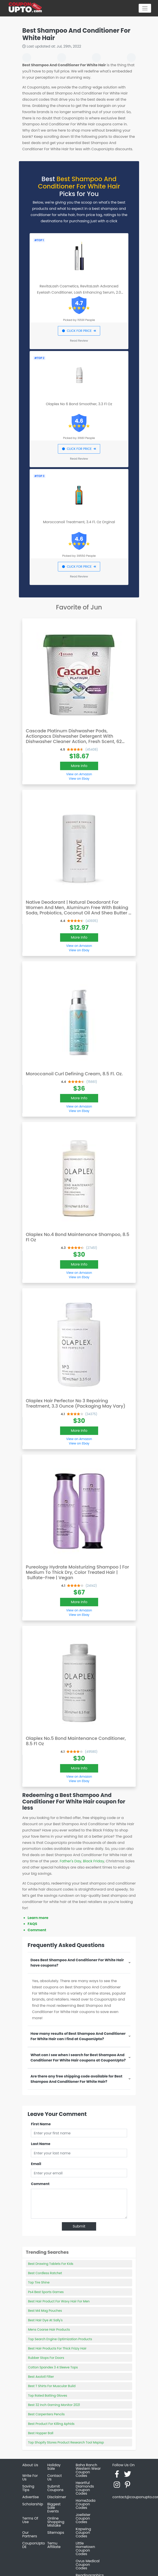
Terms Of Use (30, 2520)
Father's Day (70, 1861)
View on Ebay (79, 778)
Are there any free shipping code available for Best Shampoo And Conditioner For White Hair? (76, 2079)
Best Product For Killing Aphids (51, 2424)
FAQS (32, 1923)
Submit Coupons (55, 2488)
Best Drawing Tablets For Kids (50, 2264)
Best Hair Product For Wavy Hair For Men (59, 2301)
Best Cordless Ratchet (45, 2273)
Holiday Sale (54, 2466)
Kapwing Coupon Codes (83, 2532)
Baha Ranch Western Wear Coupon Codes (88, 2470)
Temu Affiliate (54, 2545)
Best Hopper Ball (40, 2433)
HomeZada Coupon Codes (85, 2504)
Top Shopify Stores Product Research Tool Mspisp (66, 2442)
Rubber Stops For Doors (46, 2358)
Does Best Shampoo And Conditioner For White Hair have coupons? (77, 1962)
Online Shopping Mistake (56, 2522)
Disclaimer (56, 2497)
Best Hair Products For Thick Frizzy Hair (57, 2348)
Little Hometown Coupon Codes (85, 2548)
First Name (41, 2124)
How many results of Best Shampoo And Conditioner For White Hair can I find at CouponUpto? (78, 2036)
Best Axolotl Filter (41, 2376)
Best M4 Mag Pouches (45, 2310)
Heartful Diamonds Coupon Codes (85, 2488)
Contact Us (54, 2477)
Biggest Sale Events (54, 2508)
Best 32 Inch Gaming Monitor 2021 (54, 2405)
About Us (30, 2465)
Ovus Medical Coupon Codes (87, 2564)
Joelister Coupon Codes (83, 2518)
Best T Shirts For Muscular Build (51, 2386)
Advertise (30, 2497)
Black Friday (93, 1861)
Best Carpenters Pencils (46, 2414)
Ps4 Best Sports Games (46, 2292)
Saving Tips (28, 2488)
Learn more (38, 1917)
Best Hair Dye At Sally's (45, 2320)
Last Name (40, 2143)
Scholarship (32, 2504)
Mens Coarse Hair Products (49, 2329)
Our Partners (29, 2534)
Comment (37, 1930)
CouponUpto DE (33, 2545)
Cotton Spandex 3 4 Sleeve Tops (53, 2367)
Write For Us (30, 2477)
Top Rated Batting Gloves (47, 2395)
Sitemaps (55, 2532)
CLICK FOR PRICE (79, 331)
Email (36, 2163)
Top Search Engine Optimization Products (60, 2339)
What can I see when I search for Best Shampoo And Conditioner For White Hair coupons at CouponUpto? (78, 2057)
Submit (79, 2226)
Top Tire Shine (39, 2282)
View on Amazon (79, 774)
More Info (79, 765)
